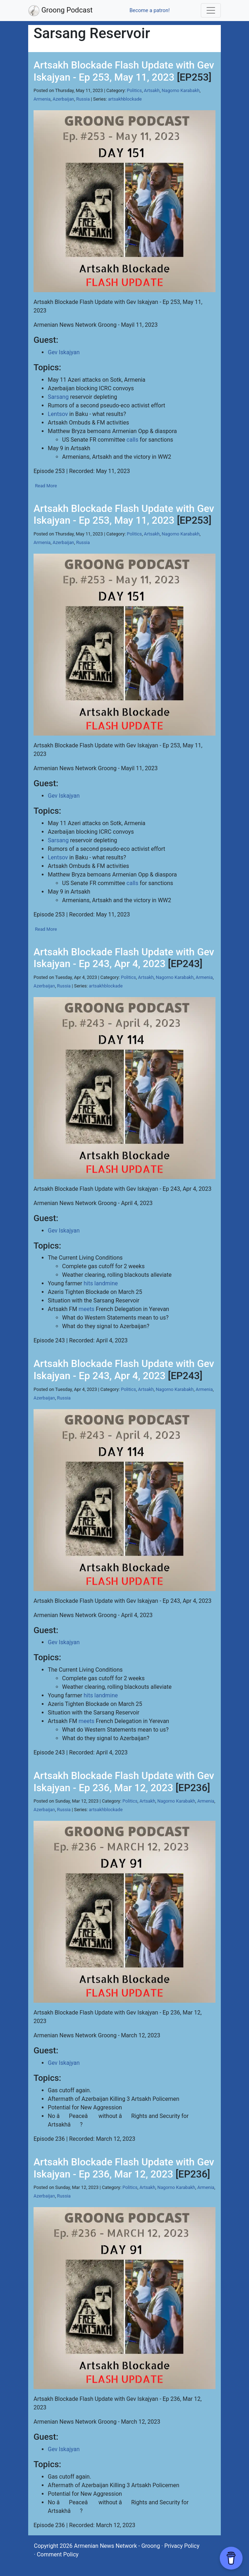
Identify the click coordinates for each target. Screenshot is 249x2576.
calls (132, 439)
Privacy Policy (182, 2545)
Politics (134, 90)
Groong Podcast (60, 10)
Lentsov (58, 414)
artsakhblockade (125, 99)
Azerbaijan (63, 99)
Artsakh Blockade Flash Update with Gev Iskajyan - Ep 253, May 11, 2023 (124, 71)
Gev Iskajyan (64, 352)
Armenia (42, 99)
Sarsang (58, 396)
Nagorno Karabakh (180, 90)
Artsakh (151, 90)
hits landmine (100, 1283)
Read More (46, 485)
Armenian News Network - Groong (117, 2545)
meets (86, 1309)
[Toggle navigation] (211, 10)
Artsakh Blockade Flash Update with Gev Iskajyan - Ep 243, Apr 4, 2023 (124, 958)
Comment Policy (57, 2554)
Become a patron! (149, 10)
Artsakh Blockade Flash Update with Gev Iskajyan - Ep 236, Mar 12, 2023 (124, 1782)
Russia (83, 99)
